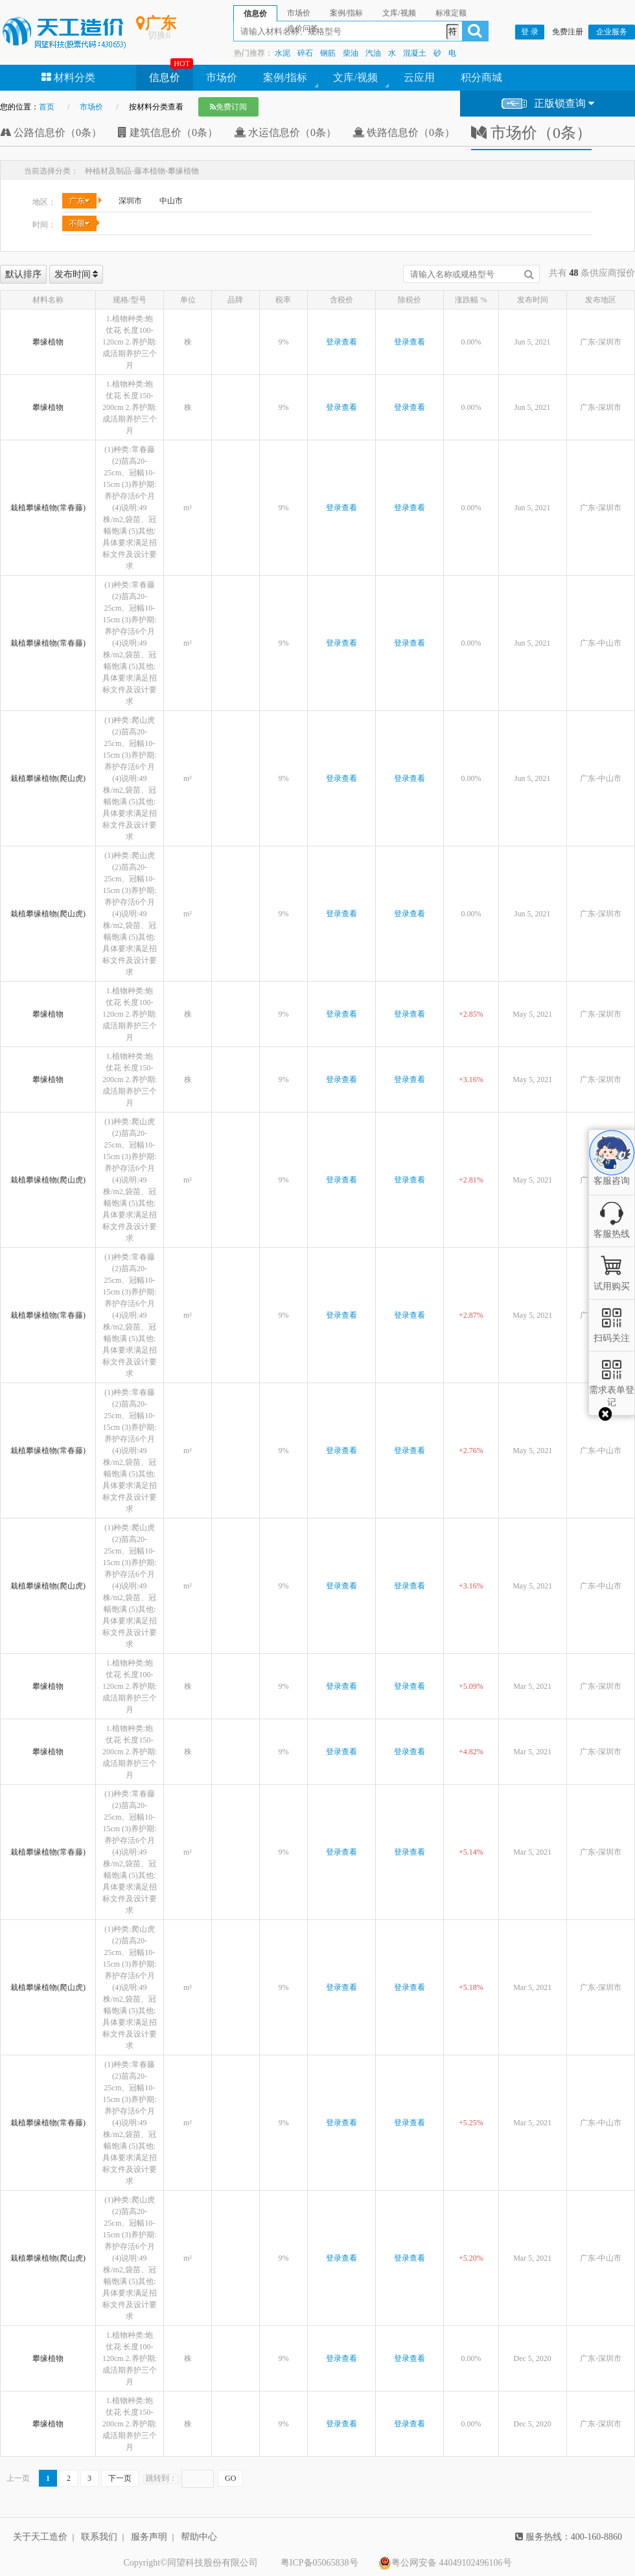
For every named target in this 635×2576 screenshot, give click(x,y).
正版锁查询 (548, 104)
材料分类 (68, 77)
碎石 (305, 53)
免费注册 (567, 31)
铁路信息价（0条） (403, 132)
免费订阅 (228, 106)
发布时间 (76, 274)
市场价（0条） (531, 132)
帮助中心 (199, 2537)
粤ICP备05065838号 (319, 2563)
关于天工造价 (40, 2537)
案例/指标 (285, 77)
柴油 (350, 53)
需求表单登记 (611, 1390)
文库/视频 (355, 77)
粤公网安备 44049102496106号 (445, 2563)
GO (230, 2478)
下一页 (120, 2478)
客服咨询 (612, 1170)
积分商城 (481, 77)
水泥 (282, 53)
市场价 (221, 77)
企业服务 (611, 31)
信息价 (164, 77)
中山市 (171, 200)
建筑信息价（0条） (168, 132)
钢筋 (328, 53)
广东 (79, 200)
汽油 (373, 53)
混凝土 (414, 53)
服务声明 (149, 2537)
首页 (46, 106)
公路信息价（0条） (51, 132)
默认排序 (23, 274)
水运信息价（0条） (285, 132)
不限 (79, 223)
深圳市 (130, 200)
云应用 (419, 77)
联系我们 (99, 2537)
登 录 (529, 31)
